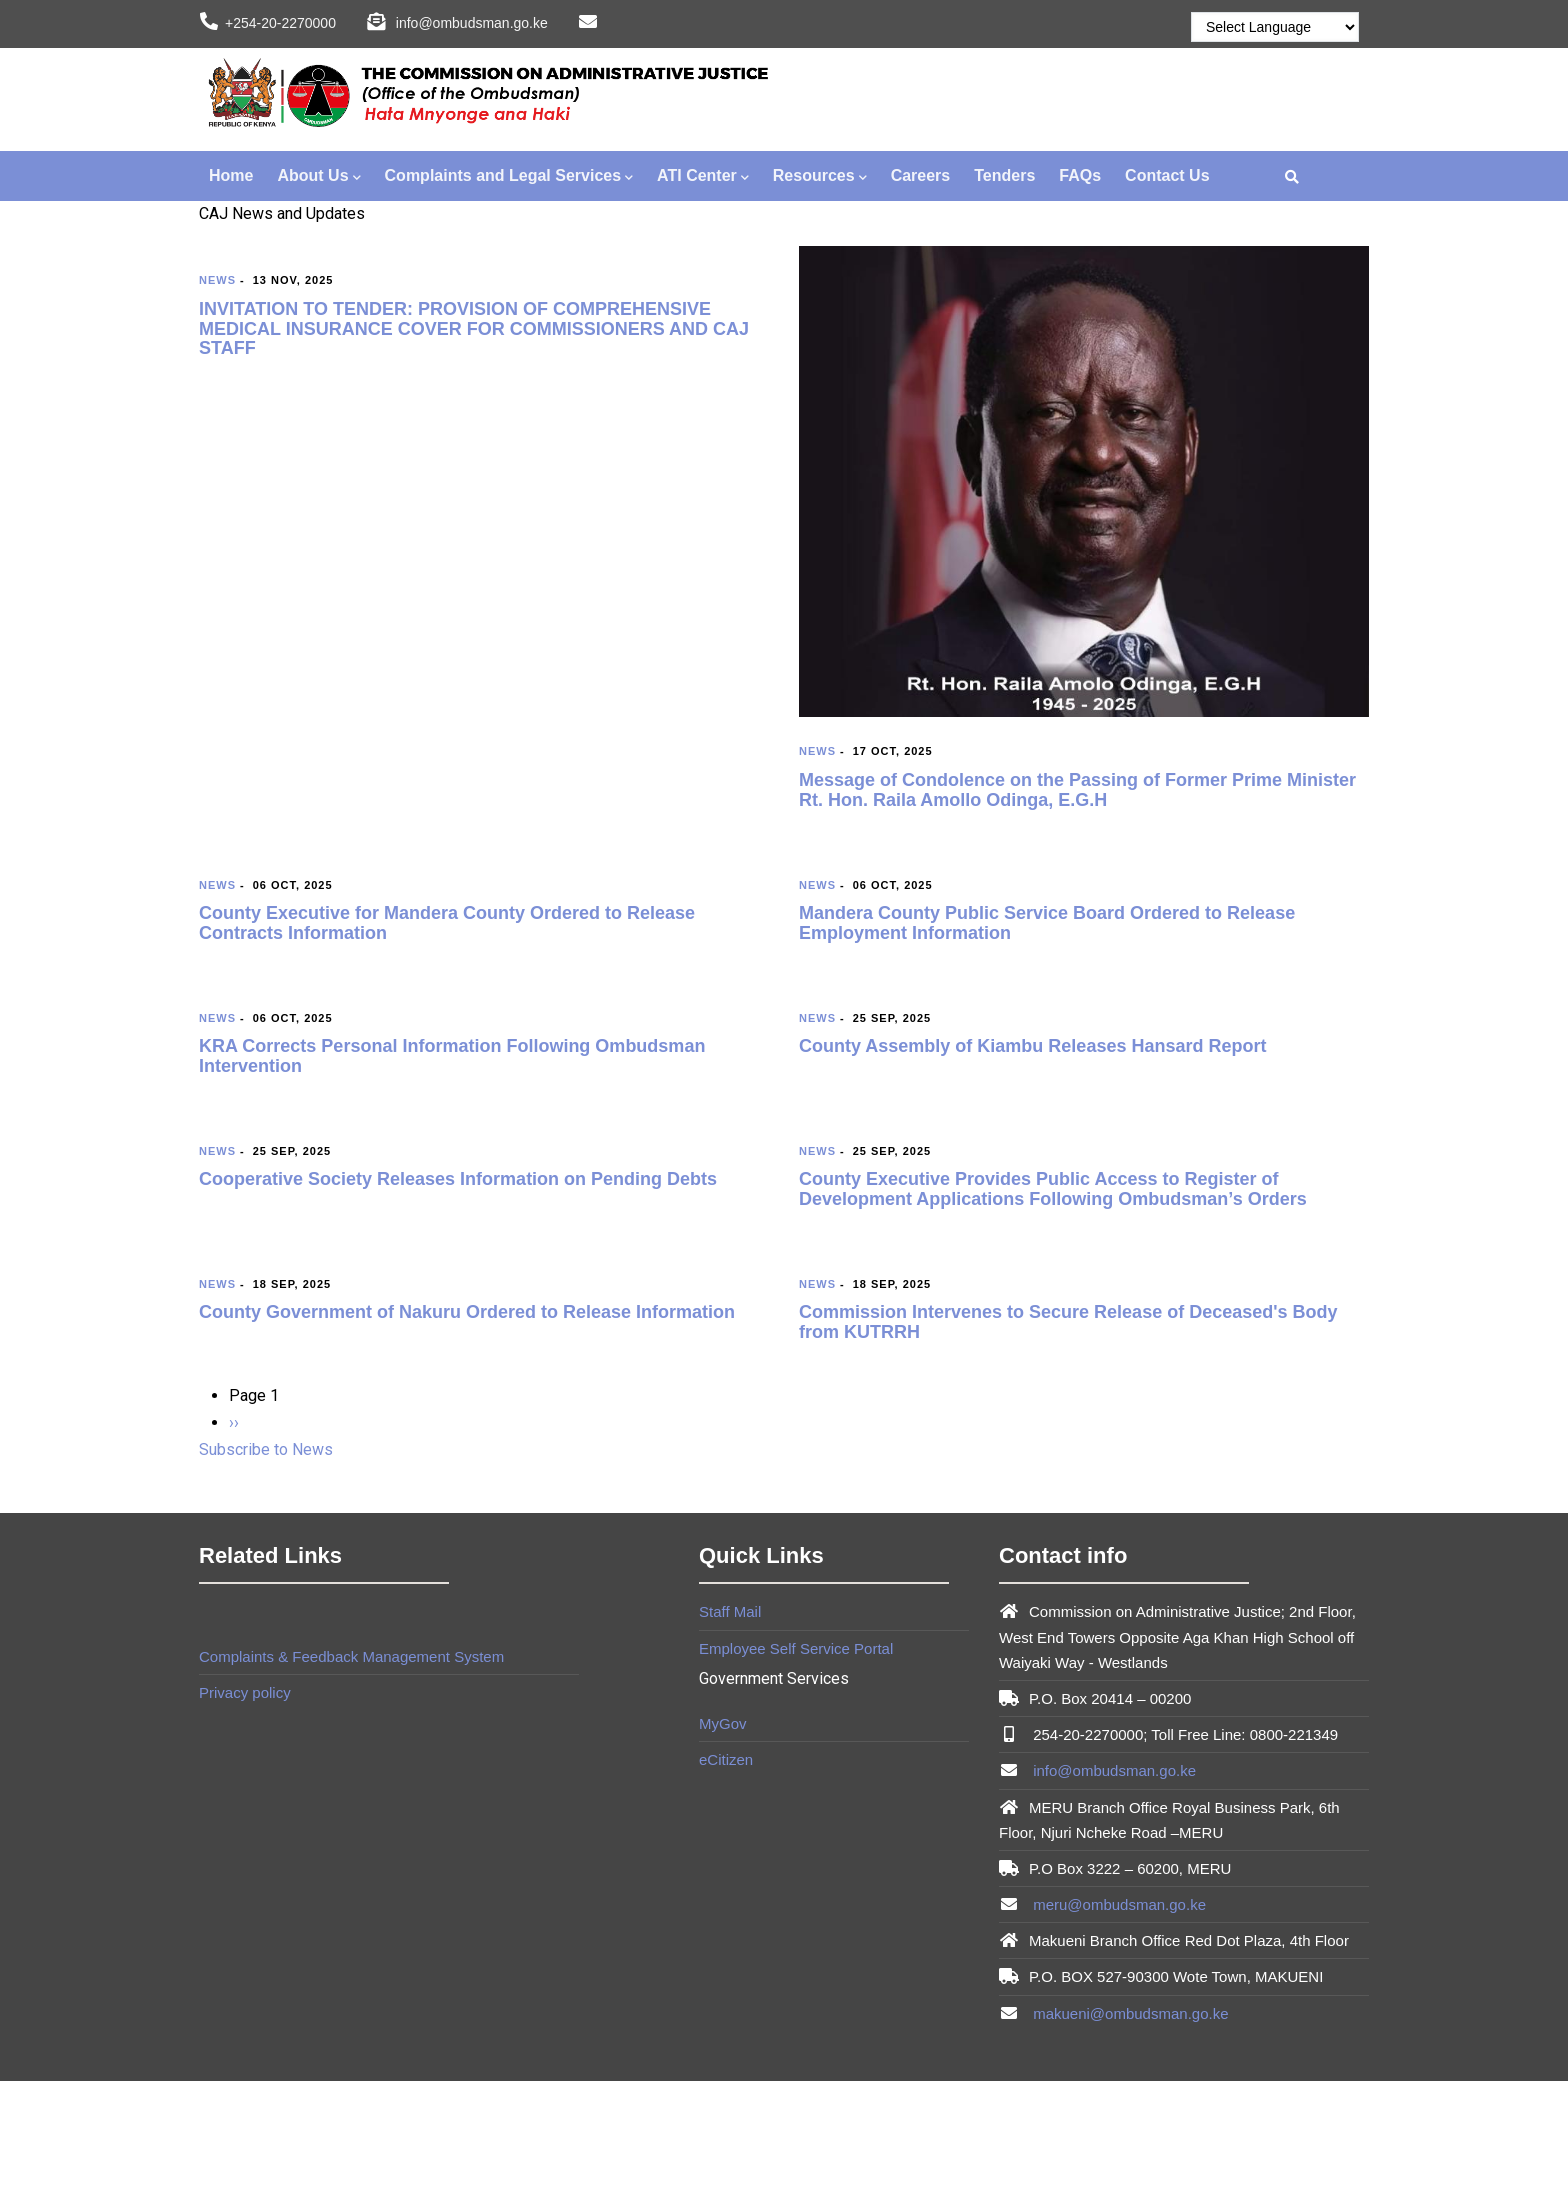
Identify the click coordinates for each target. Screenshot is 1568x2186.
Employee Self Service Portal (796, 1648)
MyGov (723, 1723)
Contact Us (1167, 175)
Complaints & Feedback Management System (351, 1656)
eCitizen (726, 1759)
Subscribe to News (266, 1449)
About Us (318, 177)
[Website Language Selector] (1275, 27)
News (217, 280)
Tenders (1004, 175)
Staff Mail (730, 1611)
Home (231, 175)
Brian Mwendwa (318, 1723)
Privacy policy (245, 1692)
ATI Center (703, 177)
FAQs (1080, 175)
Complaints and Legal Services (509, 177)
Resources (820, 177)
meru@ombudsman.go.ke (1117, 1904)
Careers (921, 175)
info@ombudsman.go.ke (1112, 1770)
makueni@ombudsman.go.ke (1129, 2013)
